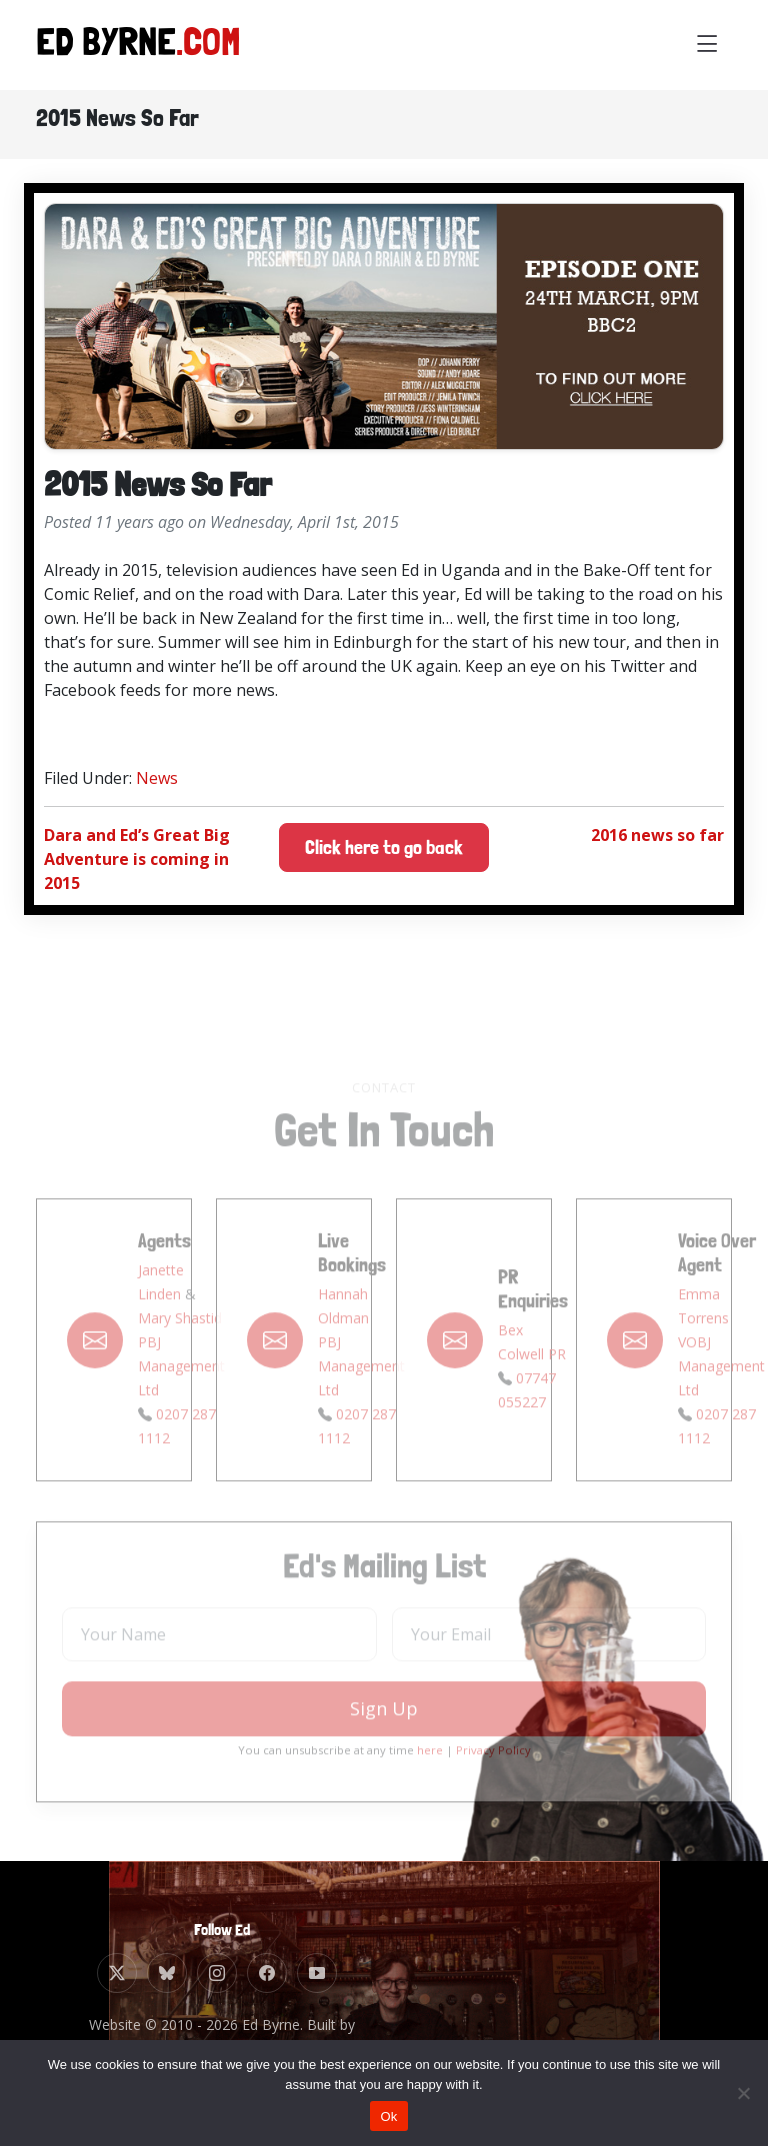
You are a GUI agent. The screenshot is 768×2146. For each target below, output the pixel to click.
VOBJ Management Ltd (721, 1389)
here (430, 1774)
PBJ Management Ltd (181, 1389)
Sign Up (384, 1733)
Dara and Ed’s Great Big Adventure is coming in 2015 (137, 859)
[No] (743, 2093)
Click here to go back (384, 848)
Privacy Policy (493, 1774)
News (157, 778)
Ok (388, 2116)
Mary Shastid (180, 1341)
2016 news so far (657, 835)
